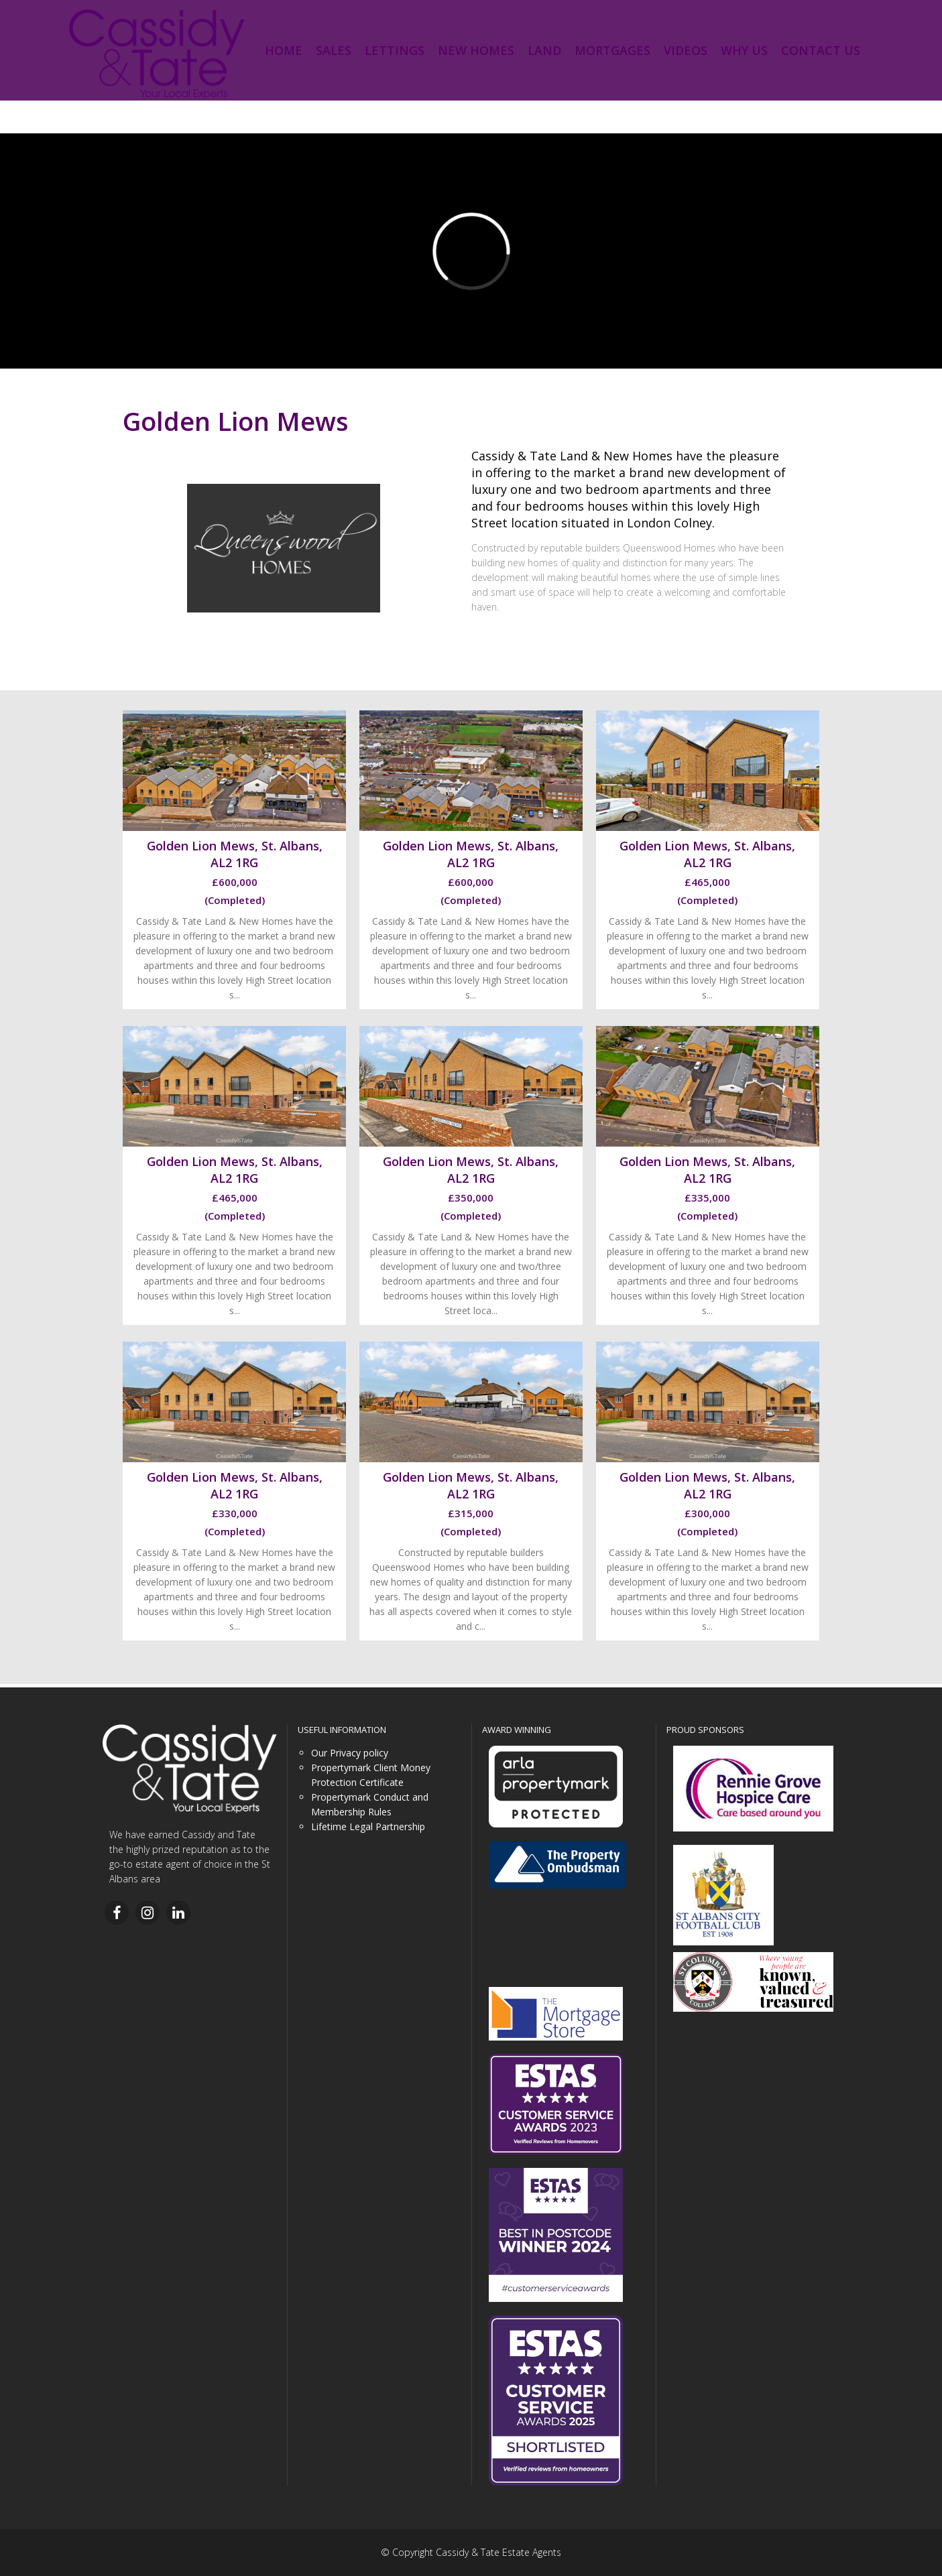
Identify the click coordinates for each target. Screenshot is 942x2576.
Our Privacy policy (349, 1752)
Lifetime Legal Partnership (368, 1826)
